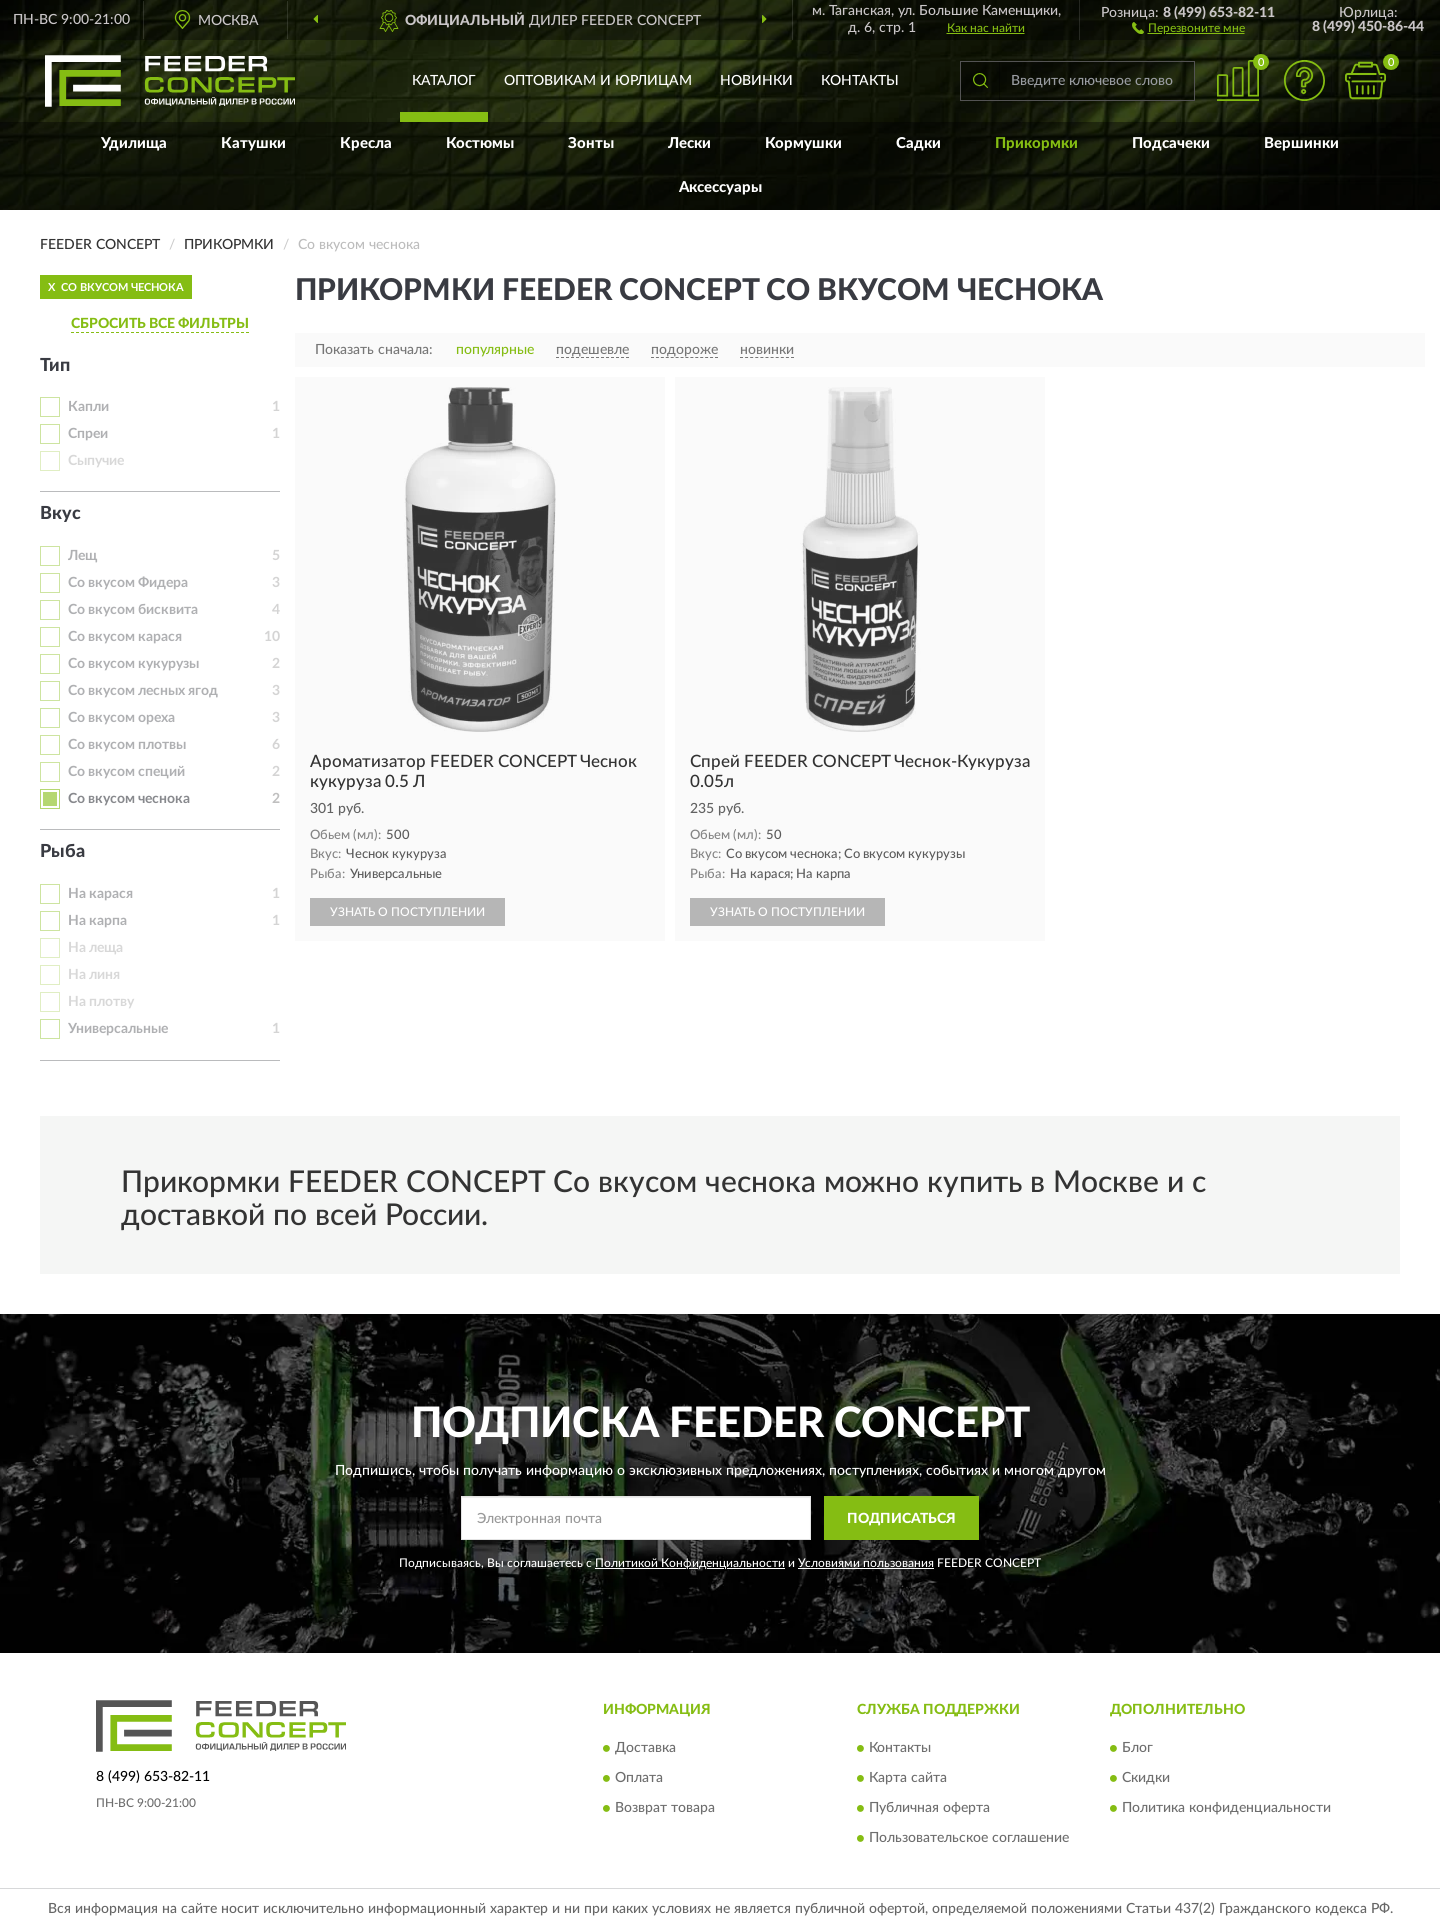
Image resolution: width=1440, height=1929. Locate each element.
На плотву (101, 1002)
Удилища (134, 143)
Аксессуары (720, 187)
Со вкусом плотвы (127, 745)
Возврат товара (665, 1808)
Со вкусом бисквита (133, 610)
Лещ (82, 556)
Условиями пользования (866, 1563)
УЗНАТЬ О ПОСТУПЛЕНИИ (407, 912)
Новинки (756, 81)
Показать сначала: (374, 350)
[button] (1188, 27)
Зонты (591, 143)
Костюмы (480, 143)
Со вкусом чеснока (129, 799)
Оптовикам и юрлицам (598, 81)
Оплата (639, 1778)
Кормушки (803, 143)
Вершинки (1301, 143)
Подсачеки (1171, 143)
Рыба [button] (62, 852)
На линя (94, 975)
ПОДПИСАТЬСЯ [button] (901, 1519)
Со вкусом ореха (121, 718)
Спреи (88, 434)
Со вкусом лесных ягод (143, 691)
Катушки (253, 143)
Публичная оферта (929, 1808)
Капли (88, 407)
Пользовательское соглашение (969, 1838)
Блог (1137, 1748)
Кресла (366, 143)
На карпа (97, 921)
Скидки (1146, 1778)
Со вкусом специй (126, 772)
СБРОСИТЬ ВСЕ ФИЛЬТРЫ (160, 324)
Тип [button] (55, 366)
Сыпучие (96, 461)
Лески (689, 143)
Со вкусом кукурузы (133, 664)
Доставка (645, 1748)
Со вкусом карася (125, 637)
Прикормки (1036, 143)
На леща (95, 948)
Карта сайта (908, 1778)
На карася (100, 894)
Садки (918, 143)
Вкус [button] (60, 514)
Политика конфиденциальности (1226, 1808)
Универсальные (118, 1029)
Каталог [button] (444, 81)
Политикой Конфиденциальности (690, 1563)
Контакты (860, 81)
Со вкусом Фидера (128, 583)
